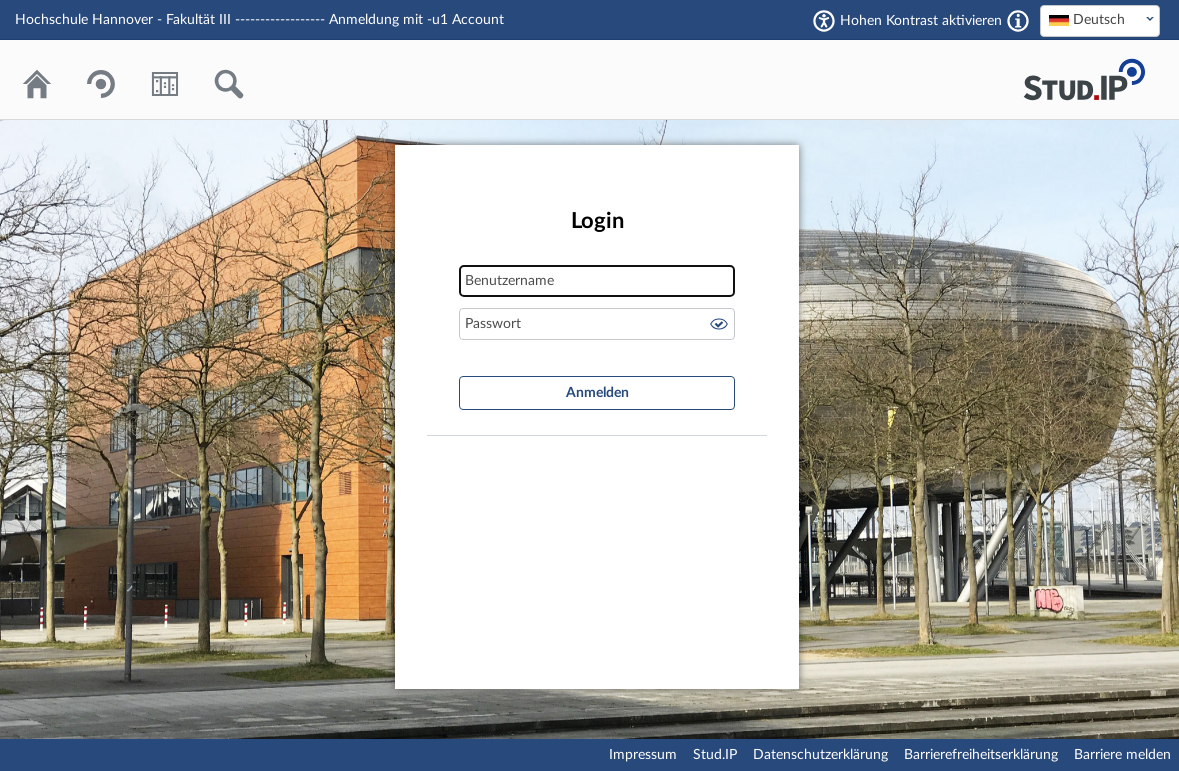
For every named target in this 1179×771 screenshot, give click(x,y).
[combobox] (1100, 21)
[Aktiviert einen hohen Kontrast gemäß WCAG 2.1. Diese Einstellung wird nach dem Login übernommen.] (1018, 21)
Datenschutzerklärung (820, 755)
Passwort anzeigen (719, 324)
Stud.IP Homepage (1084, 79)
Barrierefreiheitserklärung (981, 755)
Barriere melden (1122, 755)
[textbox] (1100, 20)
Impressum (643, 755)
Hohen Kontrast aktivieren (921, 21)
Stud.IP (715, 755)
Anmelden (597, 393)
